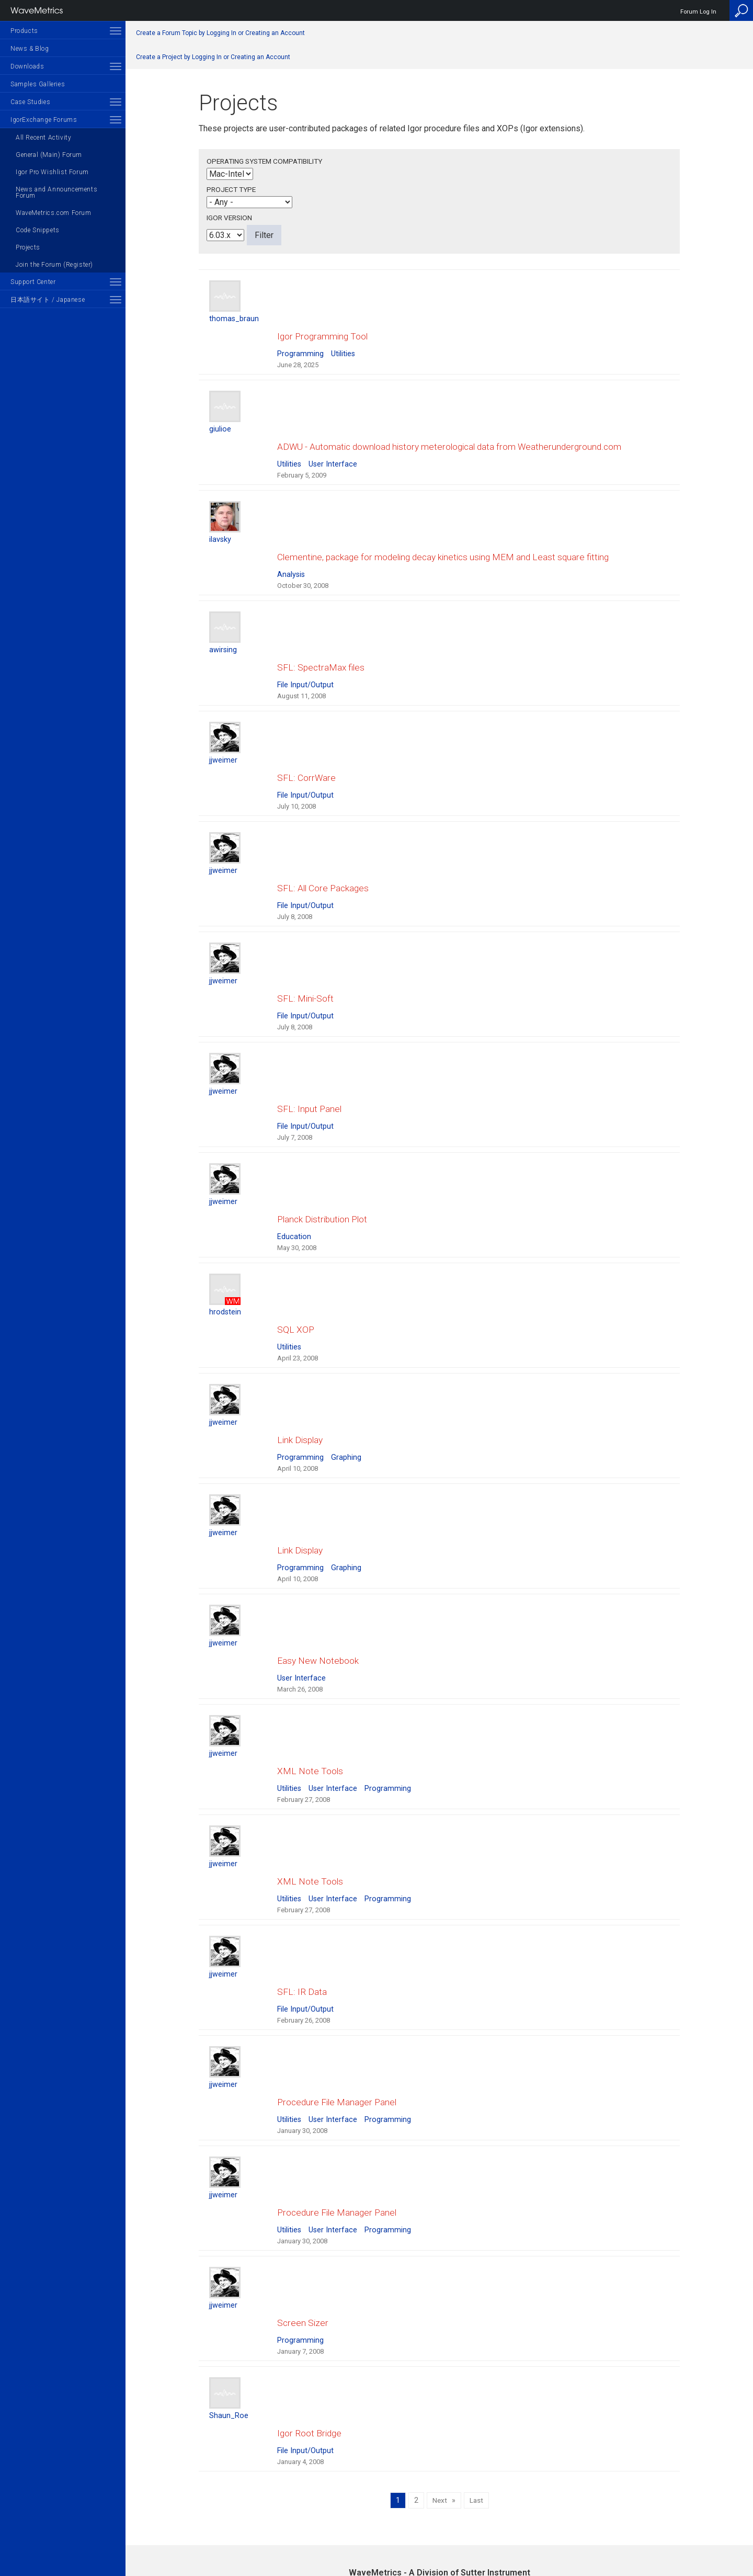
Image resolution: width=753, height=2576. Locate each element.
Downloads (27, 66)
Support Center (32, 282)
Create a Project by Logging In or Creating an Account (213, 57)
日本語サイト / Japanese (47, 299)
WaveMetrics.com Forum (54, 213)
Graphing (346, 1342)
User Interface (333, 443)
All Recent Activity (43, 137)
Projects (28, 247)
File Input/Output (305, 643)
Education (294, 1142)
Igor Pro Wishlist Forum (52, 172)
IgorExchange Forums (43, 119)
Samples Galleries (37, 84)
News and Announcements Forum (56, 192)
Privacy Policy (439, 2532)
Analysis (291, 543)
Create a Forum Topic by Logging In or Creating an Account (220, 33)
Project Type (231, 189)
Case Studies (30, 102)
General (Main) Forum (49, 154)
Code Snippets (38, 230)
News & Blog (29, 48)
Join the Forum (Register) (54, 264)
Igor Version (229, 217)
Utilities (343, 343)
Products (24, 31)
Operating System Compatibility (264, 161)
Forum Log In (698, 11)
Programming (300, 343)
